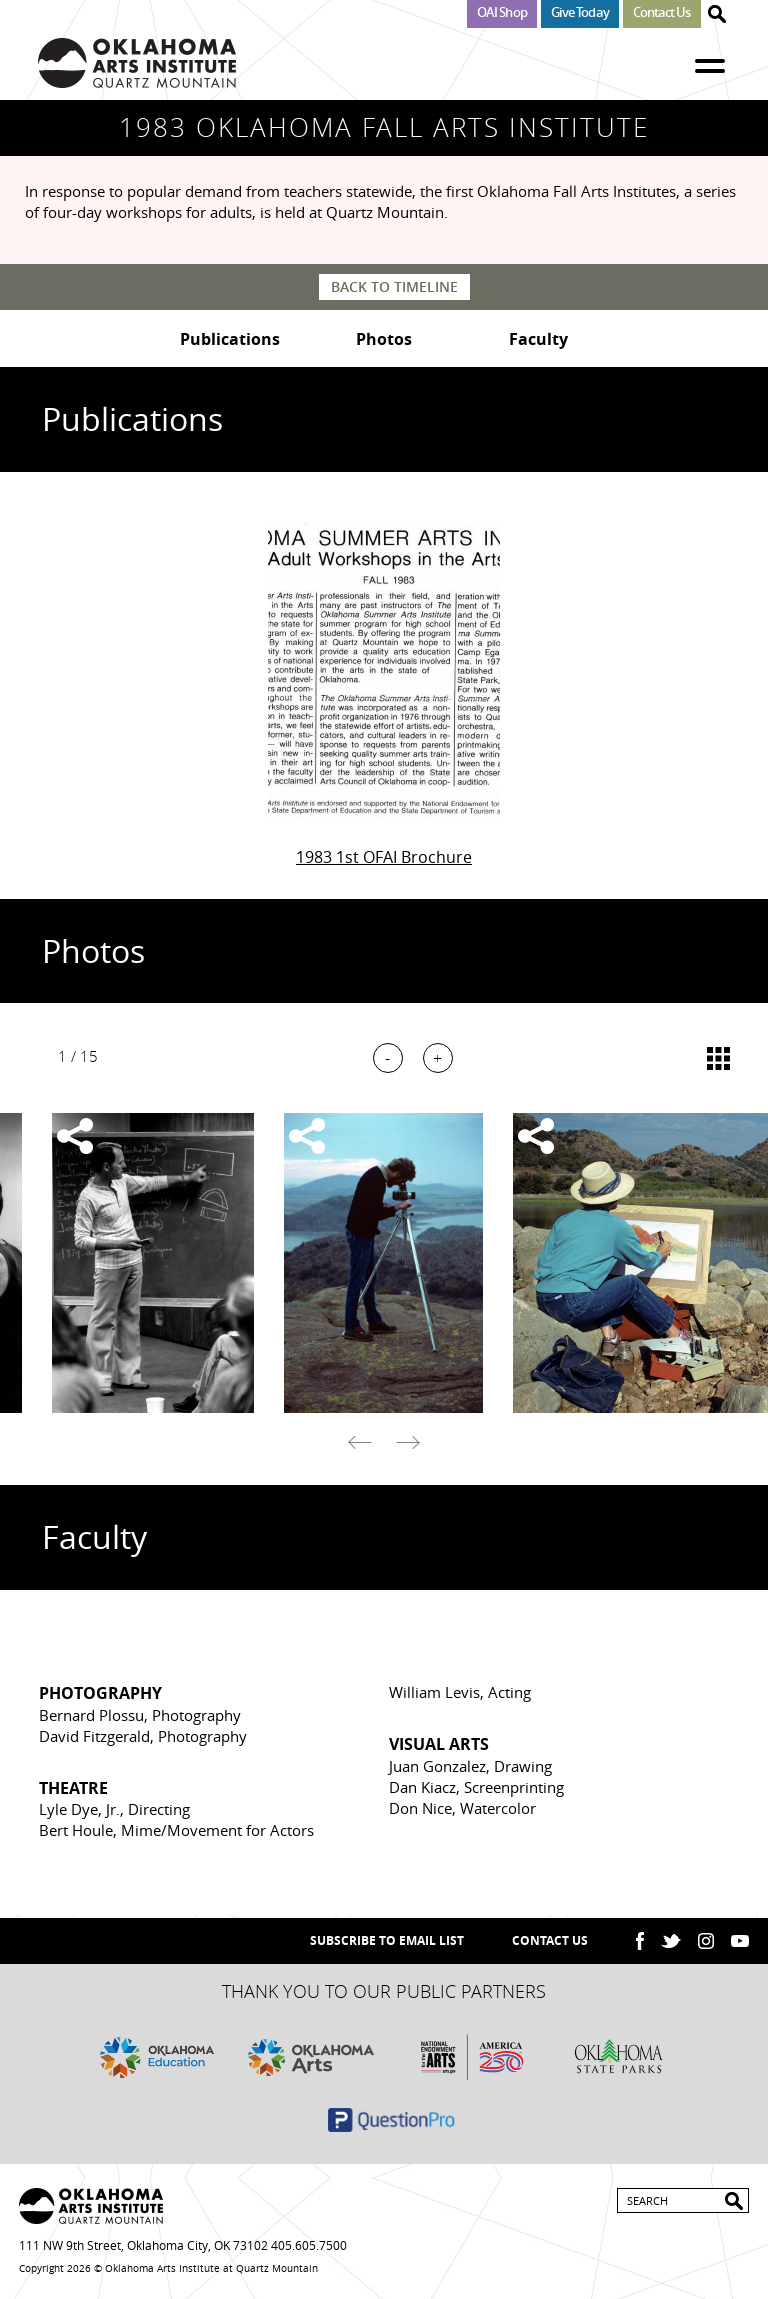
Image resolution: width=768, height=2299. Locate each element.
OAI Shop (502, 12)
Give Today (580, 12)
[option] (384, 1263)
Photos (384, 339)
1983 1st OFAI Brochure (384, 857)
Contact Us (662, 12)
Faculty (538, 339)
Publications (230, 339)
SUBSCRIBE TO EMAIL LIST (387, 1940)
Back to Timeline (394, 286)
